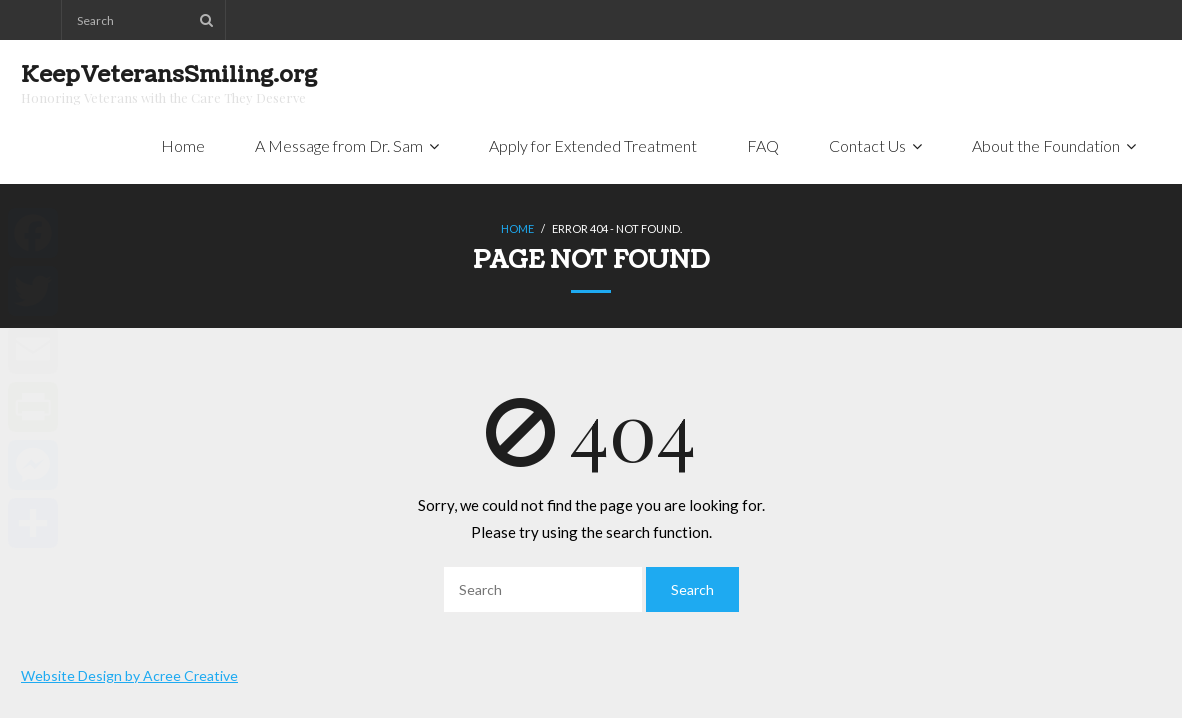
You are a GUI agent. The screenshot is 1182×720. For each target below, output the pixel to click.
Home (517, 228)
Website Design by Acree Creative (129, 675)
